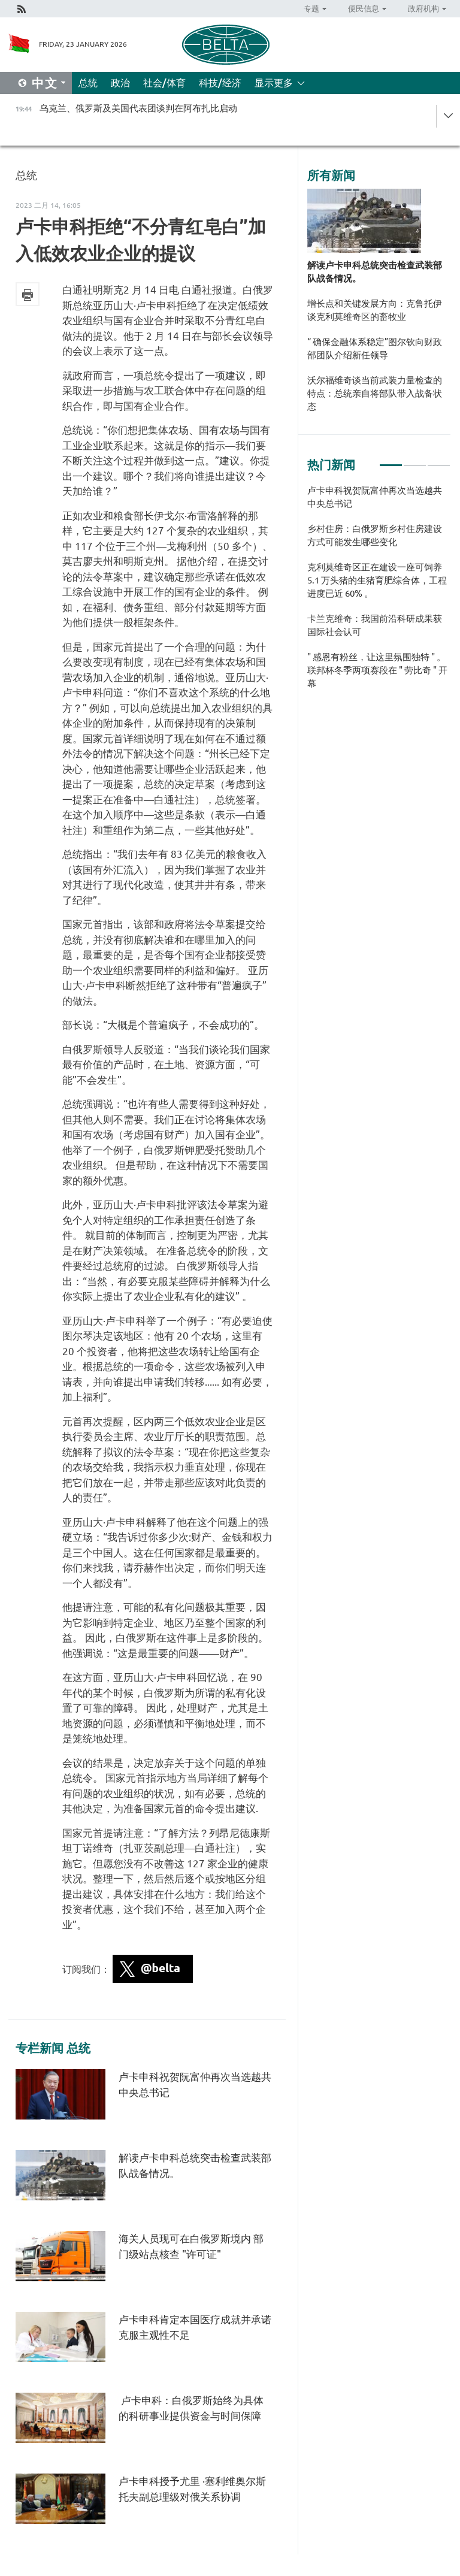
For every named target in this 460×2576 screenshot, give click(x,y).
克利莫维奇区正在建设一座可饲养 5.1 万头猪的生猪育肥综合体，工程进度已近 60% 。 (377, 580)
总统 (88, 82)
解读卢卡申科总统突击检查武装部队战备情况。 (374, 271)
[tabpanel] (378, 593)
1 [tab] (391, 460)
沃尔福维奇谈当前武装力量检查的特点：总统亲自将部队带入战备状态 (374, 393)
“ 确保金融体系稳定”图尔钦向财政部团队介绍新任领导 (374, 348)
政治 (120, 82)
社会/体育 (164, 82)
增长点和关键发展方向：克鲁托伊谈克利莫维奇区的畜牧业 (374, 310)
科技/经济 (220, 82)
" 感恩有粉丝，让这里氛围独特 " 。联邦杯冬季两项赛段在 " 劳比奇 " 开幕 (377, 670)
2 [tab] (415, 460)
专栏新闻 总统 (53, 2048)
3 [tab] (439, 460)
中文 (45, 83)
